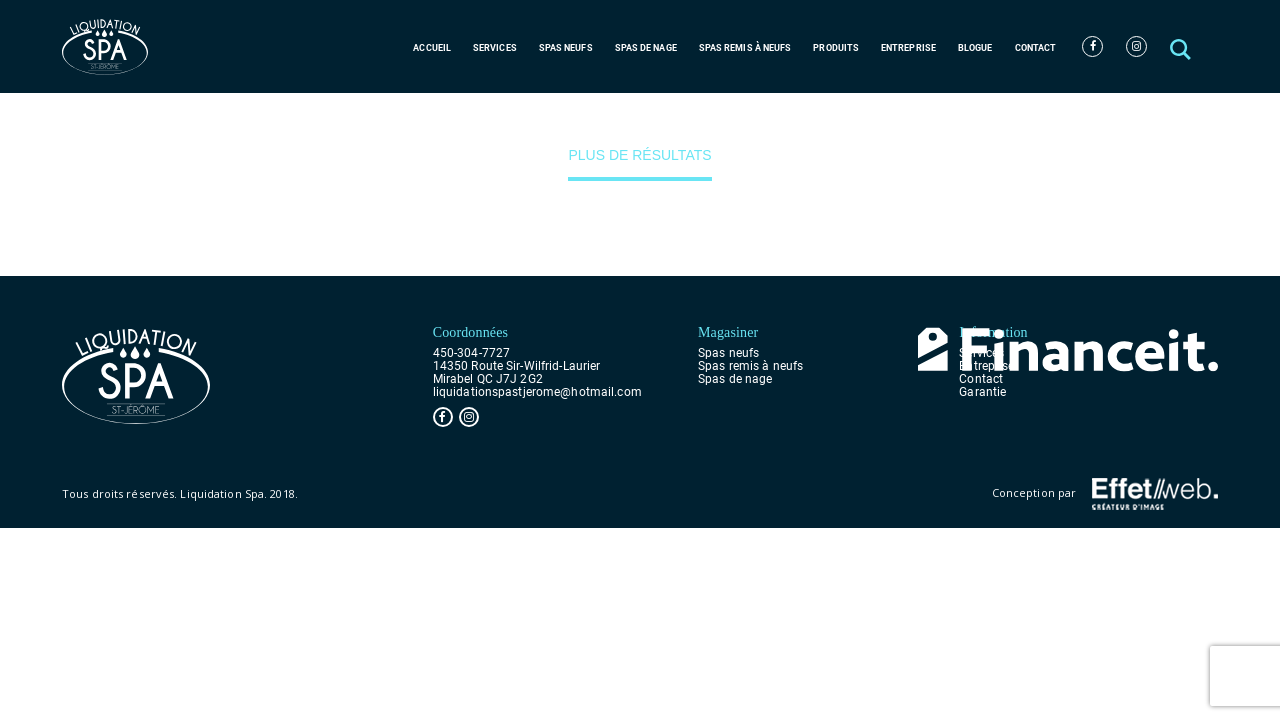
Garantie (982, 392)
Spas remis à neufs (745, 48)
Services (495, 48)
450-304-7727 (471, 353)
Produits (836, 48)
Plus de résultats (639, 155)
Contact (1036, 48)
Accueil (432, 48)
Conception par (1105, 494)
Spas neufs (566, 48)
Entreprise (908, 48)
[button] (1182, 46)
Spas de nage (646, 48)
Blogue (975, 48)
